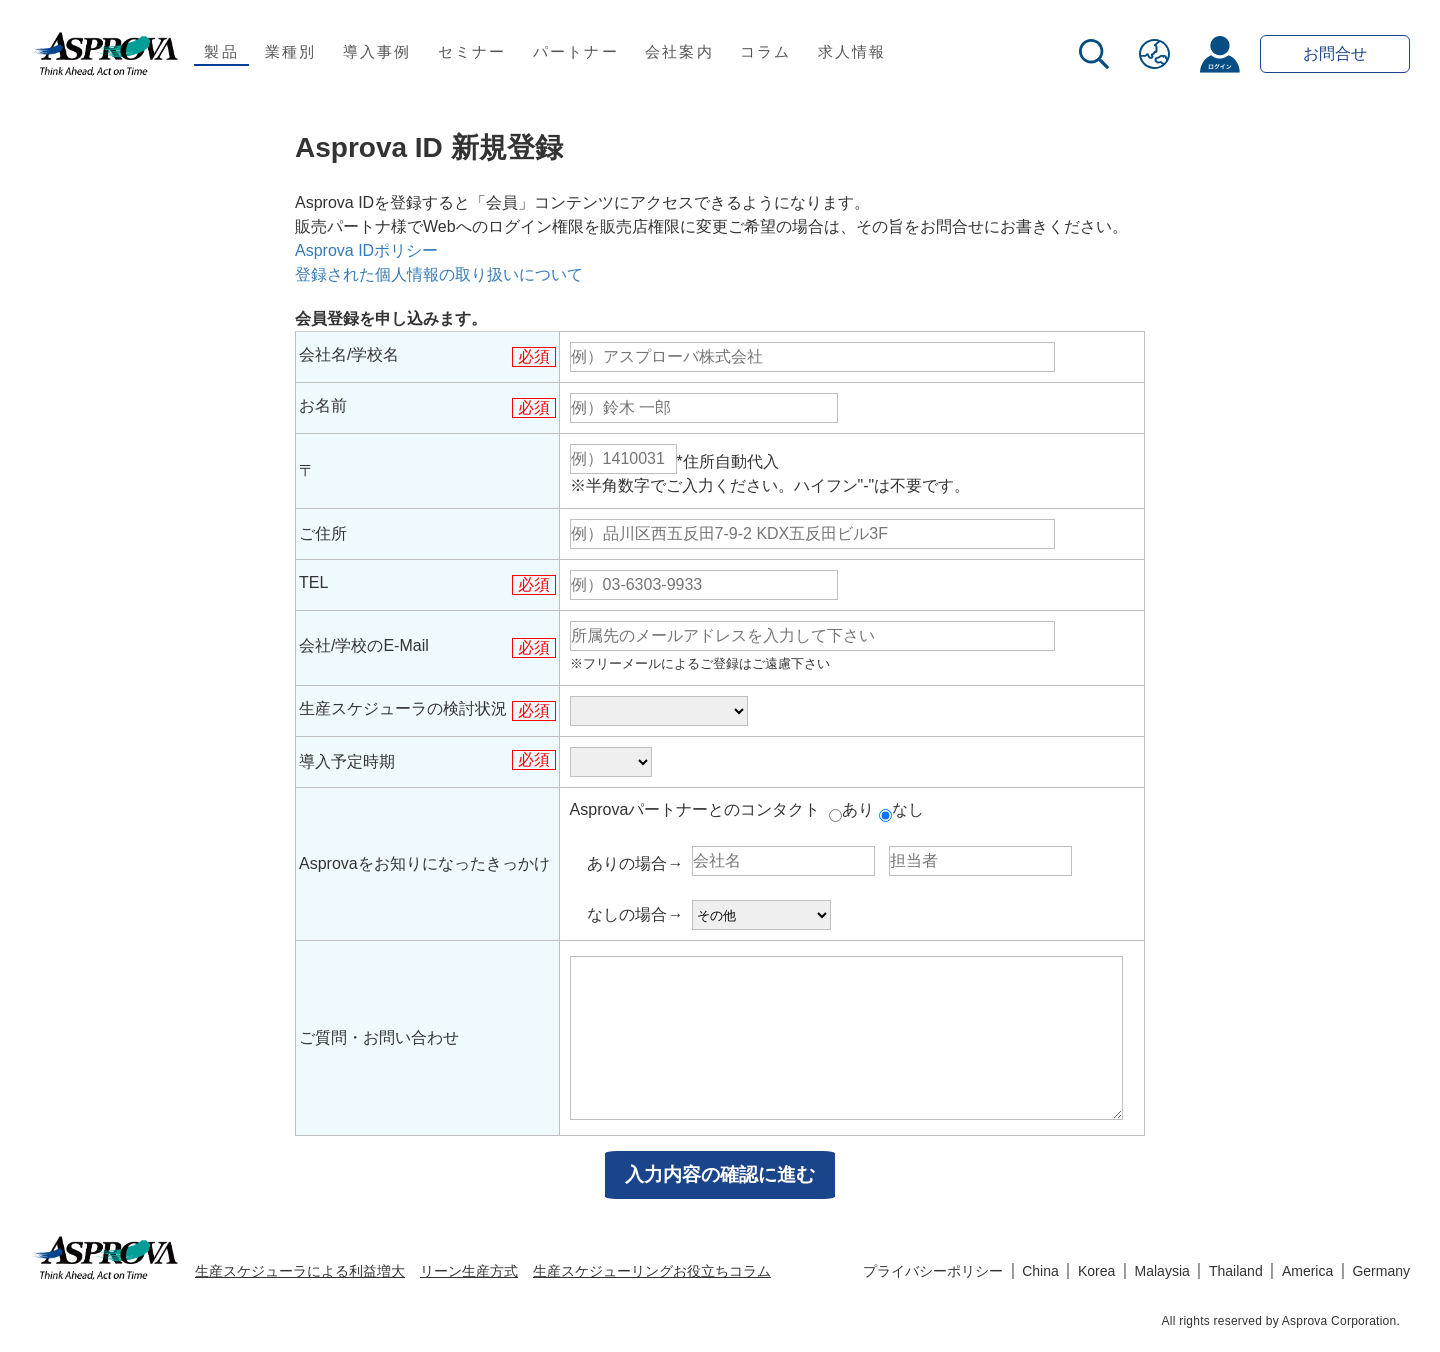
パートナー (576, 51)
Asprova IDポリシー (366, 250)
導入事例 (377, 51)
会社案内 (679, 51)
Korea (1096, 1271)
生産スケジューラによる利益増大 (300, 1271)
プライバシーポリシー (933, 1271)
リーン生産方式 (469, 1271)
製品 (221, 51)
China (1040, 1271)
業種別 (291, 51)
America (1307, 1271)
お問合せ (1335, 53)
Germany (1381, 1271)
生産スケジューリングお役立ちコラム (652, 1271)
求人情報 (852, 51)
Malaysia (1162, 1271)
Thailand (1236, 1271)
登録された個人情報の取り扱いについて (439, 274)
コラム (766, 51)
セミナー (472, 51)
